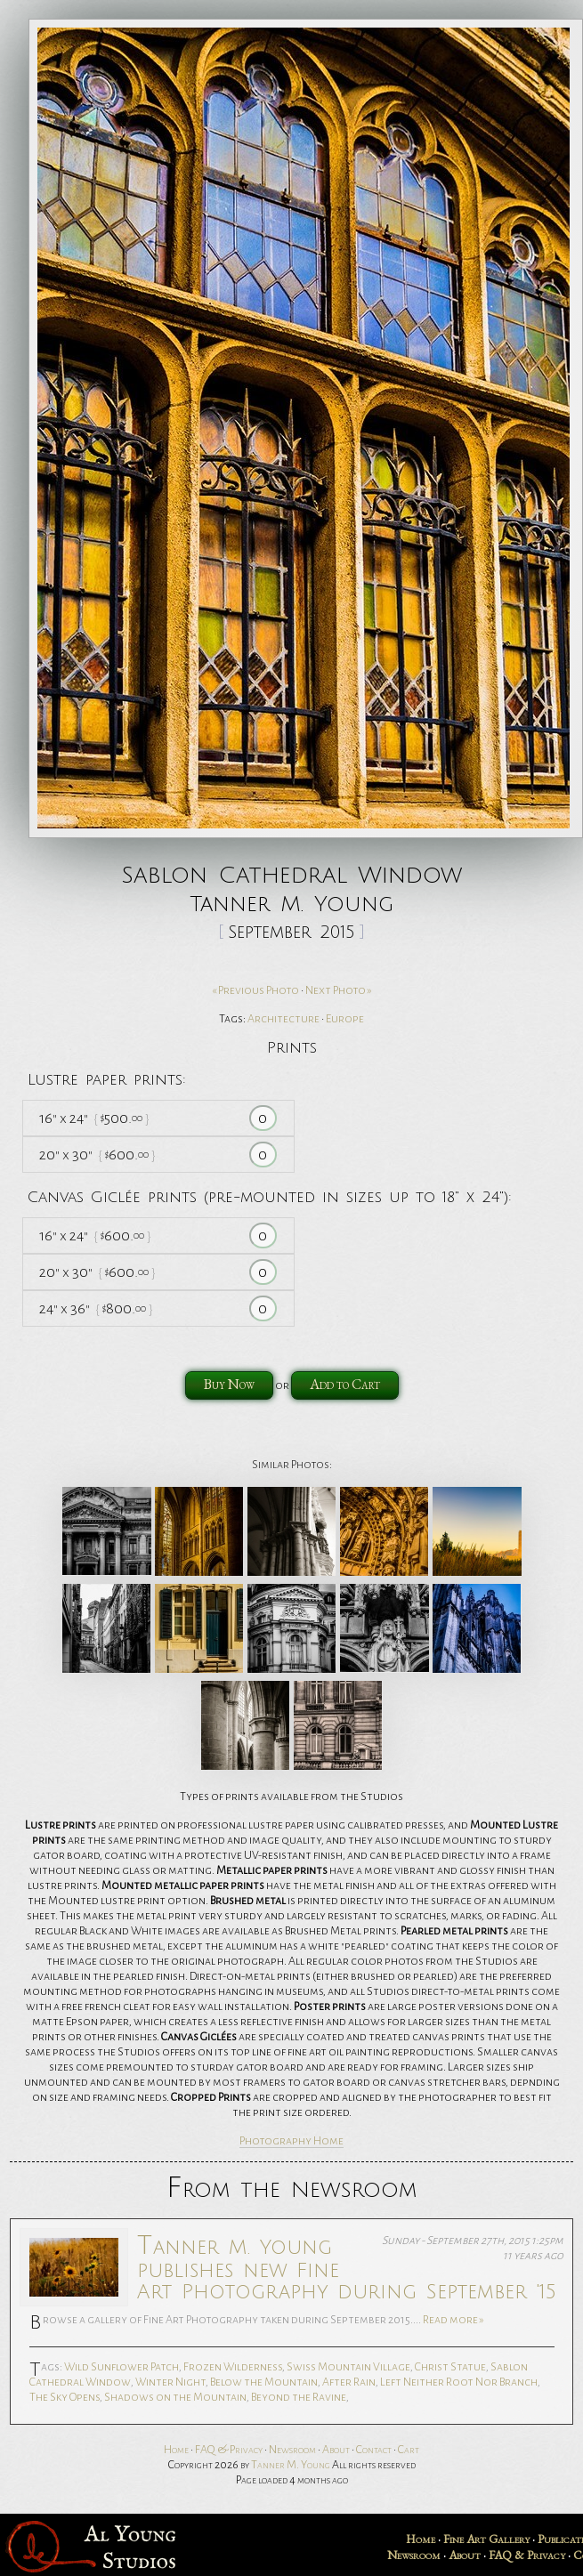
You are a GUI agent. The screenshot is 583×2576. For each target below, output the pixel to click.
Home (176, 2449)
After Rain (349, 2382)
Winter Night (170, 2382)
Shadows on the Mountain (175, 2397)
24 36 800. (95, 1308)
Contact (374, 2449)
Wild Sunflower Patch (121, 2367)
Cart (408, 2449)
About (336, 2449)
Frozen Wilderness (232, 2367)
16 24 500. (94, 1118)
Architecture (283, 1019)
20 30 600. (97, 1154)
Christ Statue (450, 2367)
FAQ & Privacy (229, 2449)
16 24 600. (94, 1235)
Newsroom (292, 2449)
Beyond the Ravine (298, 2397)
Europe (345, 1019)
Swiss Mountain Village (348, 2367)
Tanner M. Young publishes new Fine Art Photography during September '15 (346, 2267)
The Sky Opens (64, 2397)
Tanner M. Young (290, 2465)
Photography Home (291, 2141)
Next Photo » (338, 990)
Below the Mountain (264, 2382)
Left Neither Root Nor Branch (459, 2382)
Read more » (453, 2320)
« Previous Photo (255, 990)
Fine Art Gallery (486, 2539)
